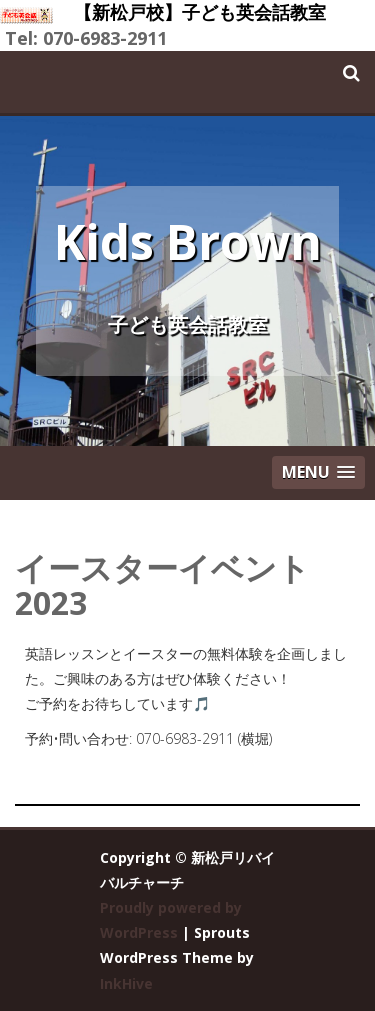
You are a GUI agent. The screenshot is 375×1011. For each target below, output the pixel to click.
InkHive (126, 983)
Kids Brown (188, 241)
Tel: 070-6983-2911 (86, 38)
